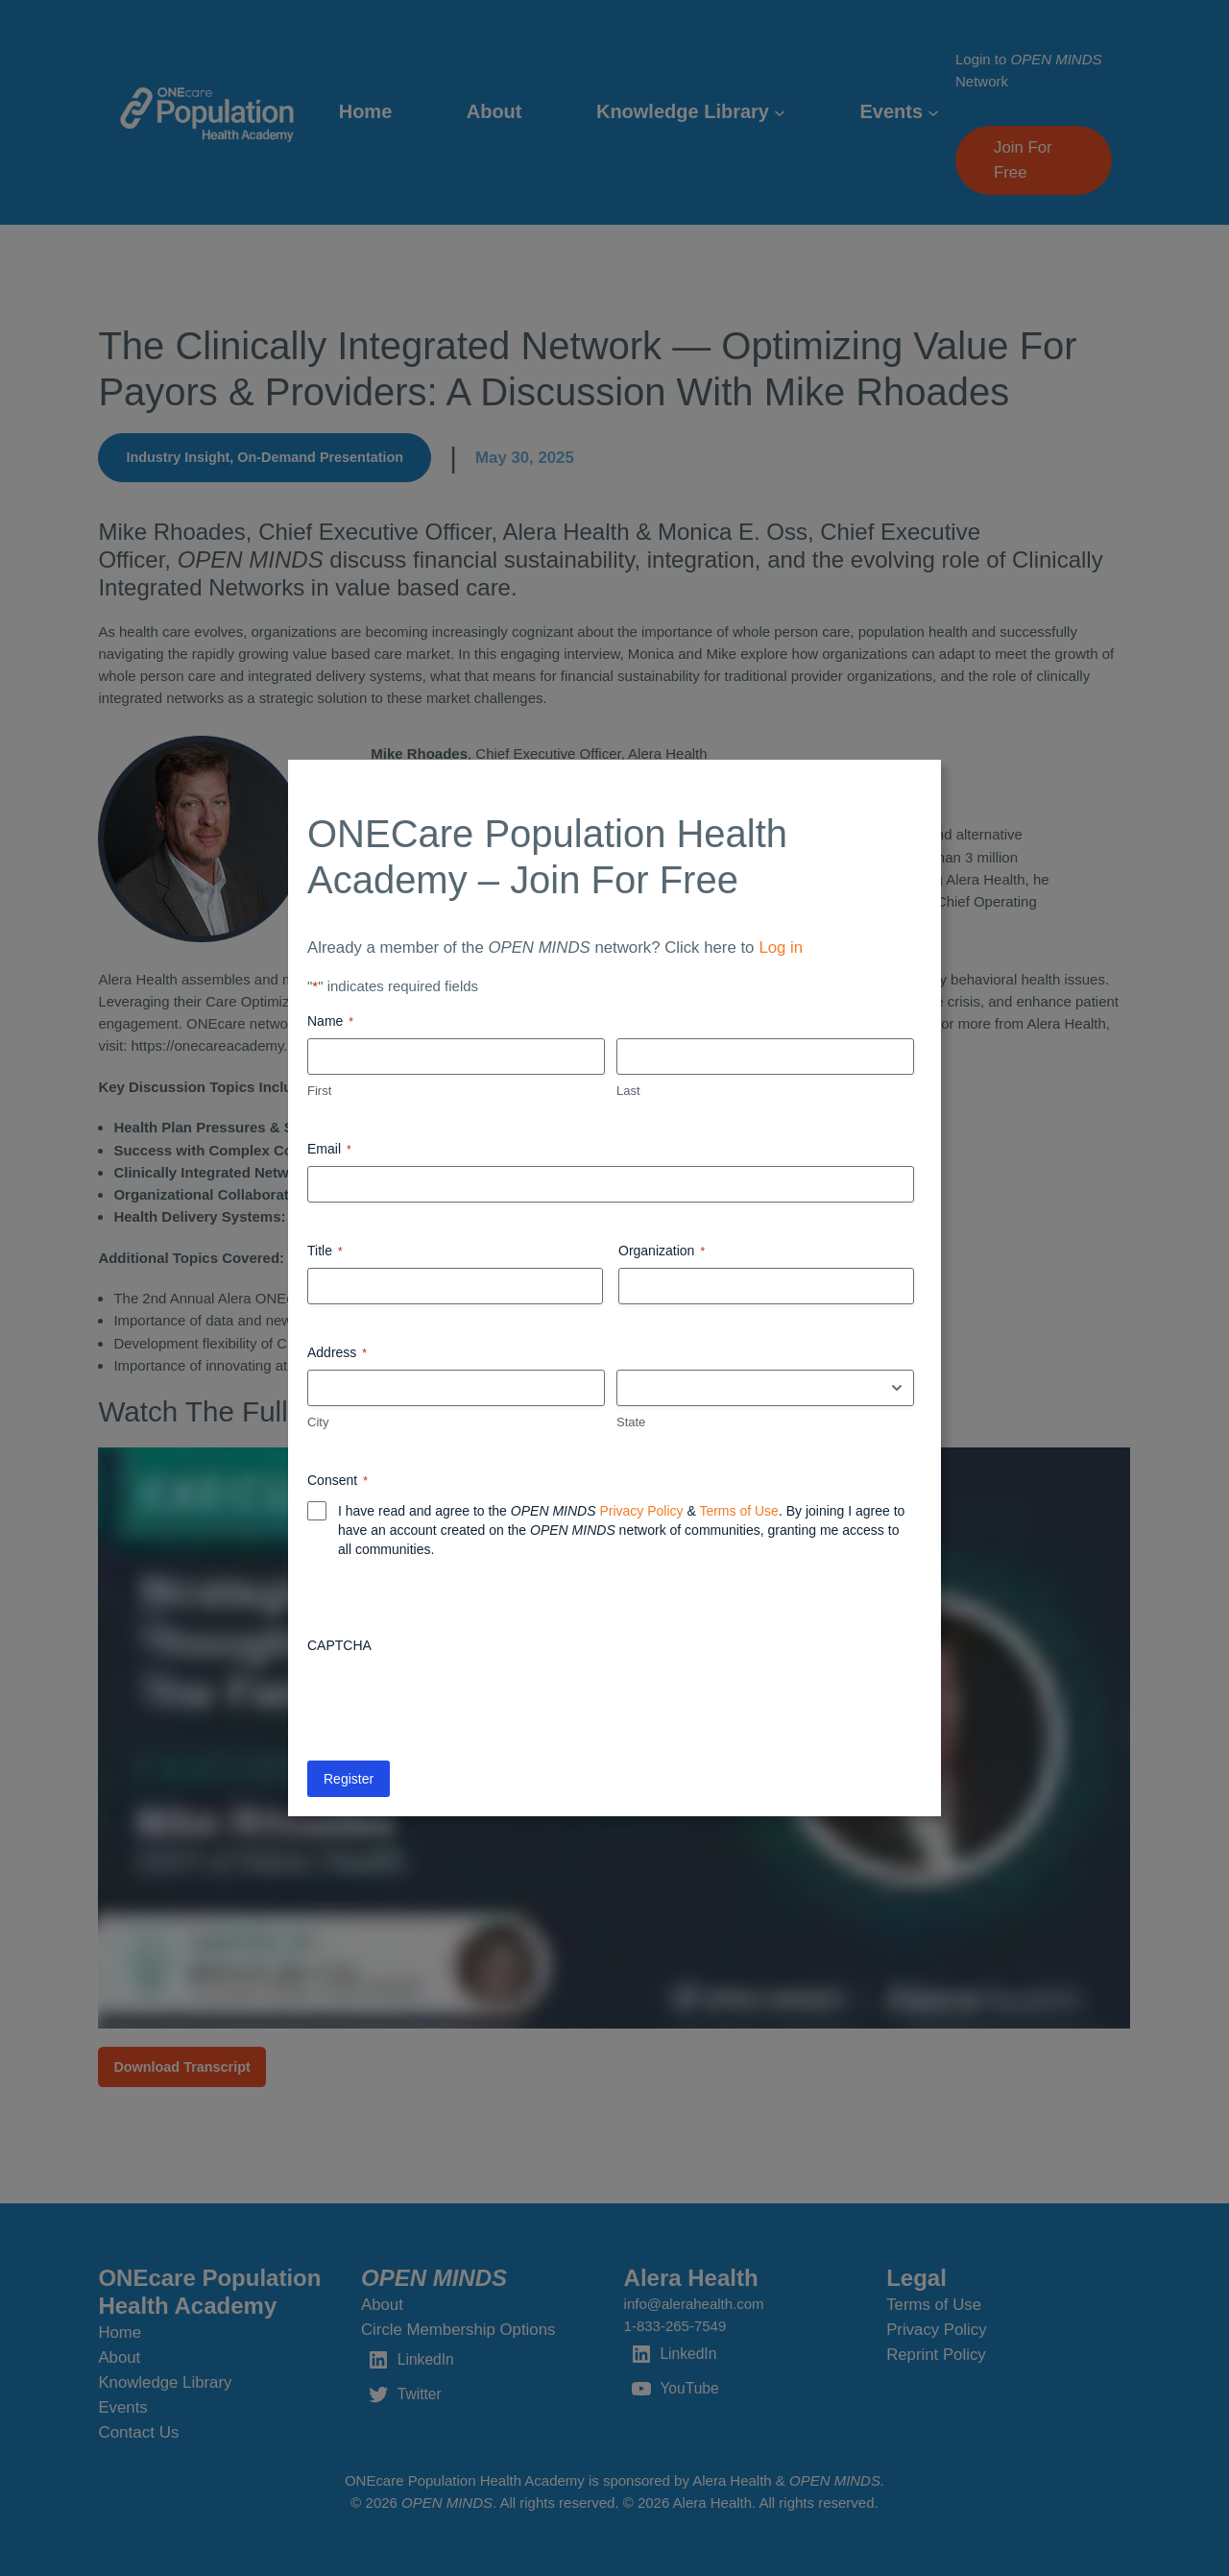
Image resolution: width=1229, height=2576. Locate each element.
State (630, 1422)
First (319, 1090)
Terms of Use (738, 1511)
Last (628, 1090)
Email (329, 1149)
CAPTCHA (339, 1645)
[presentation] (453, 1700)
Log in (781, 947)
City (317, 1422)
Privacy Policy (641, 1511)
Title (325, 1251)
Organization (661, 1251)
